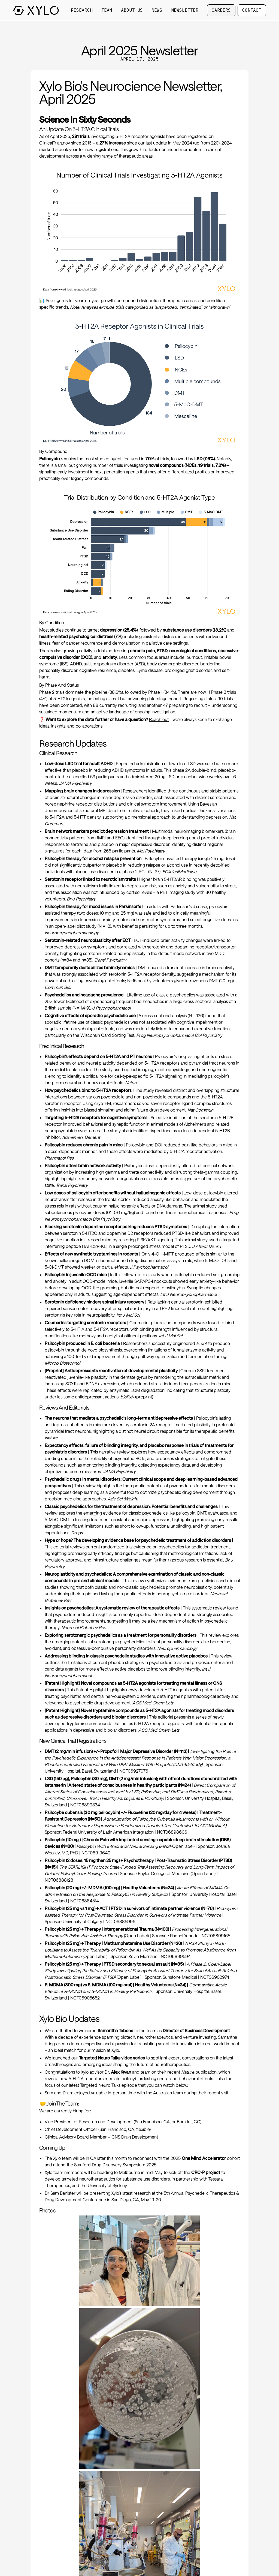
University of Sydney (107, 2185)
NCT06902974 (214, 1977)
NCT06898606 (172, 1832)
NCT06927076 (133, 1770)
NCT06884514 (84, 1900)
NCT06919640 (95, 1852)
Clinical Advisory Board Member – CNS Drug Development (101, 2136)
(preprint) (136, 1396)
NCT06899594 (176, 1956)
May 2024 (182, 142)
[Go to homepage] (36, 10)
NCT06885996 (120, 1921)
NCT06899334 (85, 1804)
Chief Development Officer (71, 2129)
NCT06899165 (216, 1935)
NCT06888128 (59, 1880)
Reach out (159, 719)
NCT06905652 (85, 1997)
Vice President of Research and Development (89, 2121)
